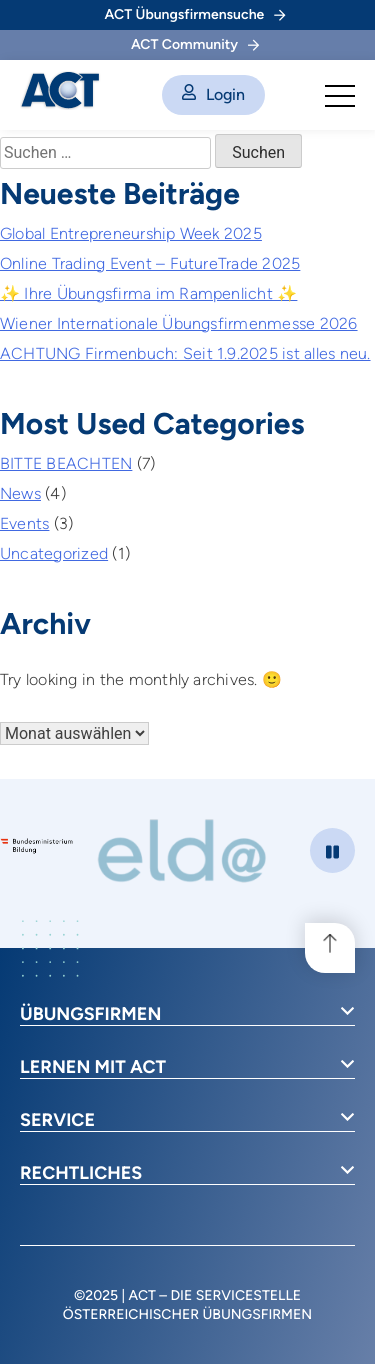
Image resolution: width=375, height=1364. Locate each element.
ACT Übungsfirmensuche (195, 14)
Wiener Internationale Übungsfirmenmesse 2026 (179, 323)
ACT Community (195, 44)
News (20, 493)
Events (24, 523)
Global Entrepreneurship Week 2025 (131, 233)
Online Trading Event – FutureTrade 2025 (150, 263)
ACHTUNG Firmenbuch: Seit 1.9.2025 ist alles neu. (185, 353)
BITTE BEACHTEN (66, 463)
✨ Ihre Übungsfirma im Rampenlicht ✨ (148, 293)
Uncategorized (54, 553)
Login (213, 95)
